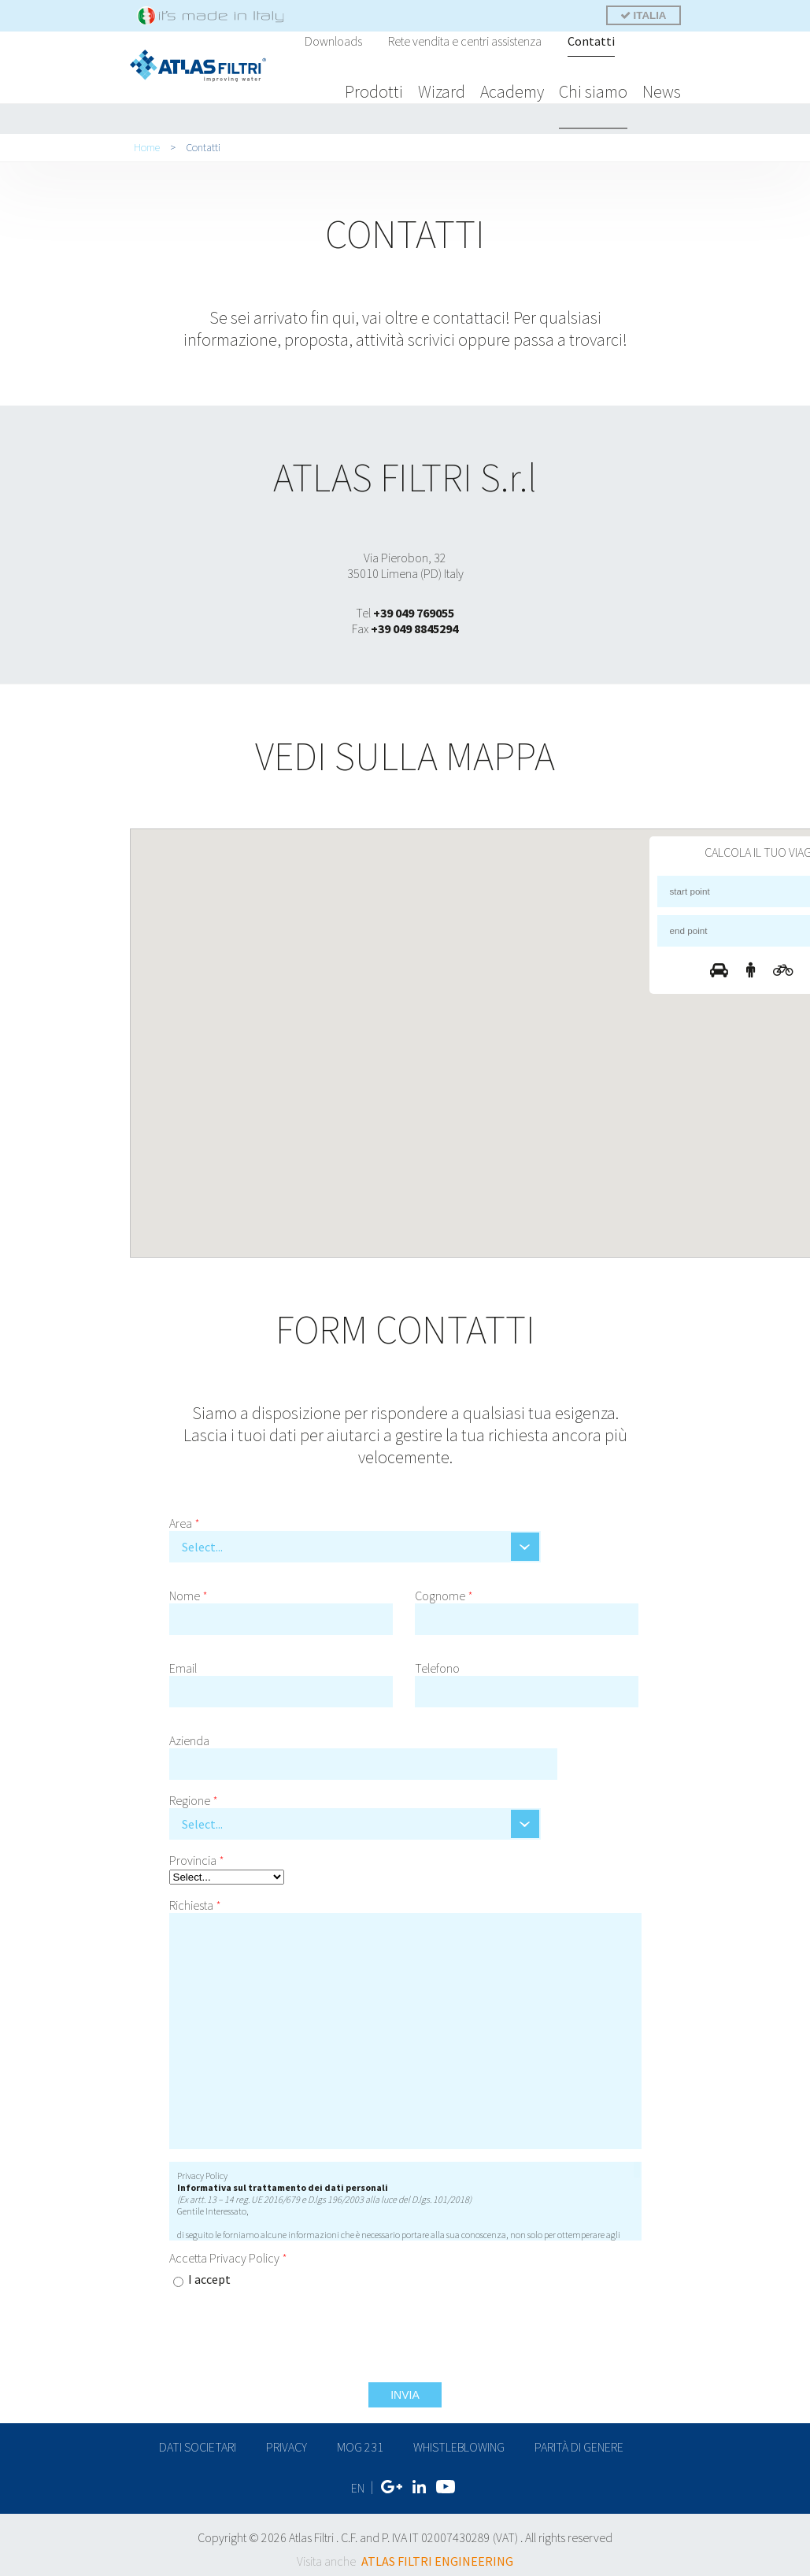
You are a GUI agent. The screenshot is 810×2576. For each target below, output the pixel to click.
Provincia (196, 1855)
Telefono (437, 1663)
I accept (209, 2273)
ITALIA (643, 15)
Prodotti (374, 91)
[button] (518, 1005)
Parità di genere (578, 2442)
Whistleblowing (459, 2442)
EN (357, 2481)
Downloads (333, 41)
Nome (188, 1591)
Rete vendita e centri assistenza (465, 41)
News (661, 91)
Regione (193, 1795)
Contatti (591, 41)
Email (183, 1663)
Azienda (189, 1736)
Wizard (441, 91)
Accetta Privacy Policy (228, 2253)
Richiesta (195, 1900)
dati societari (197, 2442)
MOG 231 (360, 2442)
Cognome (444, 1591)
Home (147, 142)
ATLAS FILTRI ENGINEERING (437, 2552)
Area (184, 1518)
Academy (512, 91)
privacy (286, 2442)
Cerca (649, 42)
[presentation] (522, 2276)
